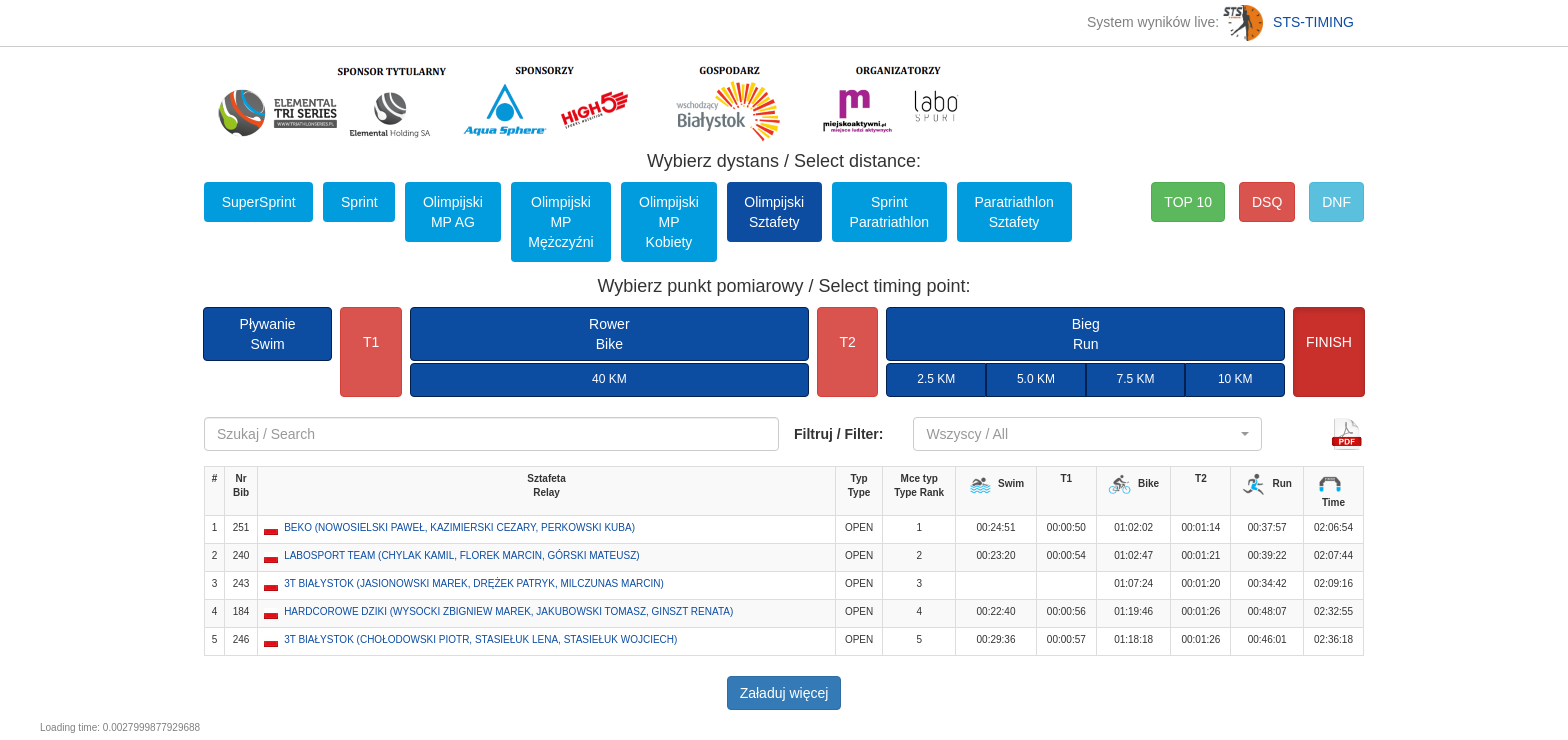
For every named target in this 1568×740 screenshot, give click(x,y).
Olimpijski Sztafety (774, 212)
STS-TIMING (1288, 22)
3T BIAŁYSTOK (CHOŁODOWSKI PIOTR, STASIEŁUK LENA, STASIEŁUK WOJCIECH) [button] (480, 639)
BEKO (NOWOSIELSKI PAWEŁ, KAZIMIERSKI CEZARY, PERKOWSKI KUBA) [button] (459, 527)
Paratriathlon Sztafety (1013, 212)
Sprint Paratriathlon (889, 212)
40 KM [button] (609, 379)
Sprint (359, 202)
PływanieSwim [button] (268, 334)
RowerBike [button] (609, 334)
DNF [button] (1336, 202)
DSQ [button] (1267, 202)
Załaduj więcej (784, 693)
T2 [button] (847, 342)
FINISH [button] (1329, 342)
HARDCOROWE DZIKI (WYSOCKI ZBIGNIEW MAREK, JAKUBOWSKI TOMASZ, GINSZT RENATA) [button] (508, 611)
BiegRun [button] (1086, 334)
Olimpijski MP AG (453, 212)
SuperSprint (259, 202)
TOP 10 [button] (1188, 202)
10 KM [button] (1235, 379)
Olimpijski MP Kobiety (669, 222)
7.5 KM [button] (1136, 379)
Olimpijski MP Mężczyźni (560, 222)
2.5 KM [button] (936, 379)
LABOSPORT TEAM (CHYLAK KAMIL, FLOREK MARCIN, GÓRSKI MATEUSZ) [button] (461, 555)
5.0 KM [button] (1036, 379)
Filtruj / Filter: (838, 434)
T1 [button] (371, 342)
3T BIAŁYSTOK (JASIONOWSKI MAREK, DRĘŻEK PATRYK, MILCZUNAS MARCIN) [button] (474, 583)
